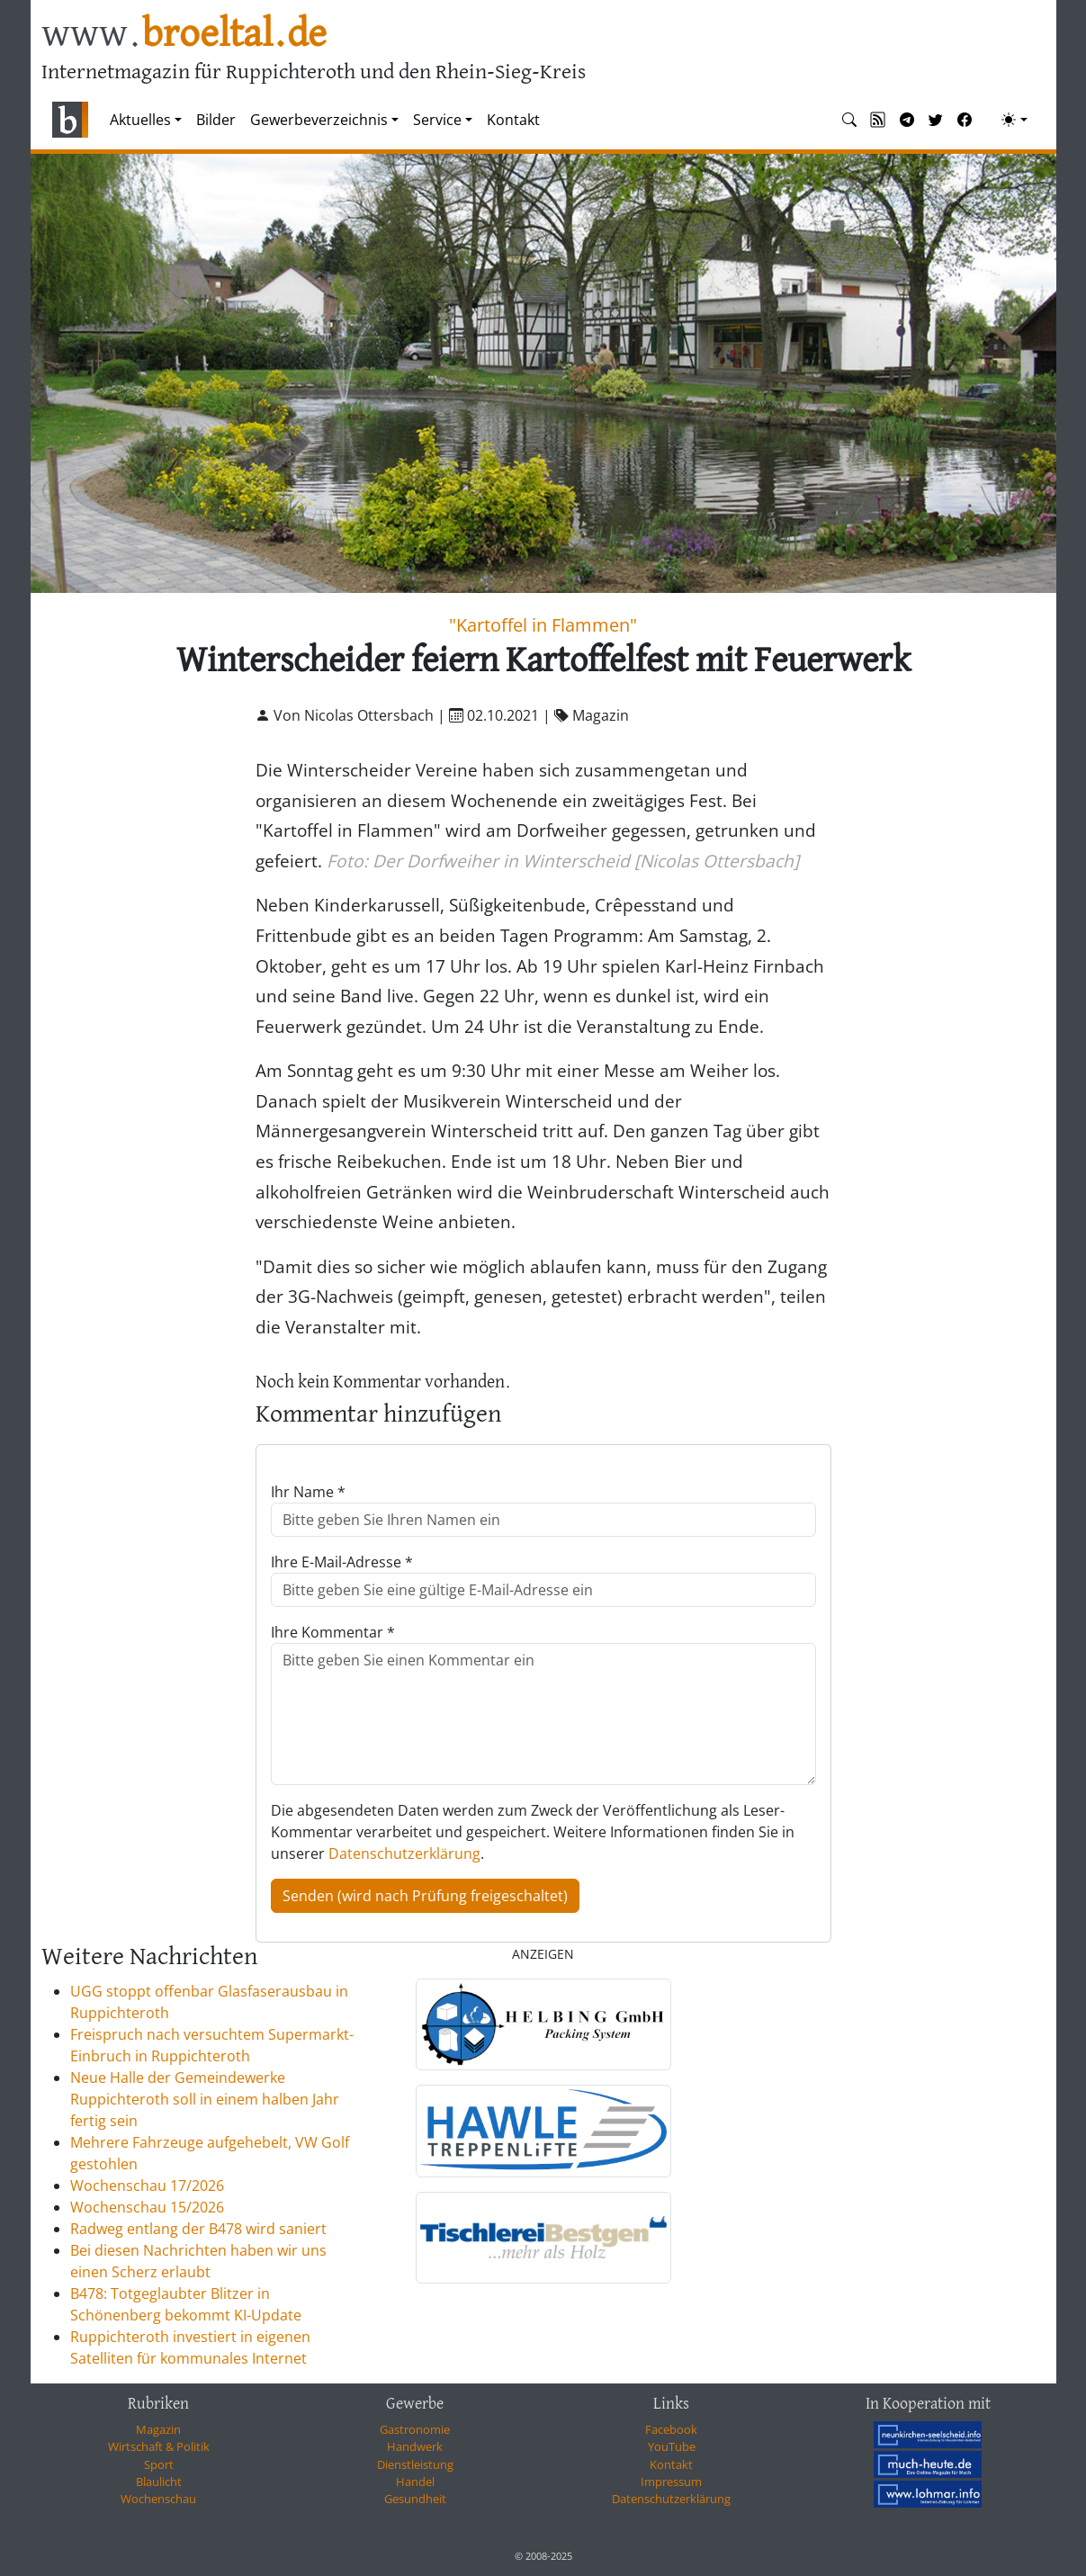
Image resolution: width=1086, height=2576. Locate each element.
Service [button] (437, 120)
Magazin (158, 2429)
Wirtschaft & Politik (159, 2446)
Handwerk (415, 2446)
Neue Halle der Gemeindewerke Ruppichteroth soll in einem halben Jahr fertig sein (204, 2099)
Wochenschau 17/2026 (147, 2185)
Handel (415, 2481)
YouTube (672, 2446)
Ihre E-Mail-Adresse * (342, 1562)
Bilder (216, 120)
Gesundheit (415, 2499)
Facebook (671, 2429)
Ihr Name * (308, 1492)
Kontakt (513, 120)
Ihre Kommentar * (333, 1632)
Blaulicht (159, 2481)
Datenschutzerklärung (404, 1853)
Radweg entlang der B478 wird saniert (198, 2229)
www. (184, 34)
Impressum (671, 2481)
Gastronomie (415, 2429)
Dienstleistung (415, 2464)
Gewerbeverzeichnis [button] (319, 120)
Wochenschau (158, 2499)
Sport (159, 2464)
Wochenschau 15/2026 (147, 2207)
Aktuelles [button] (140, 120)
